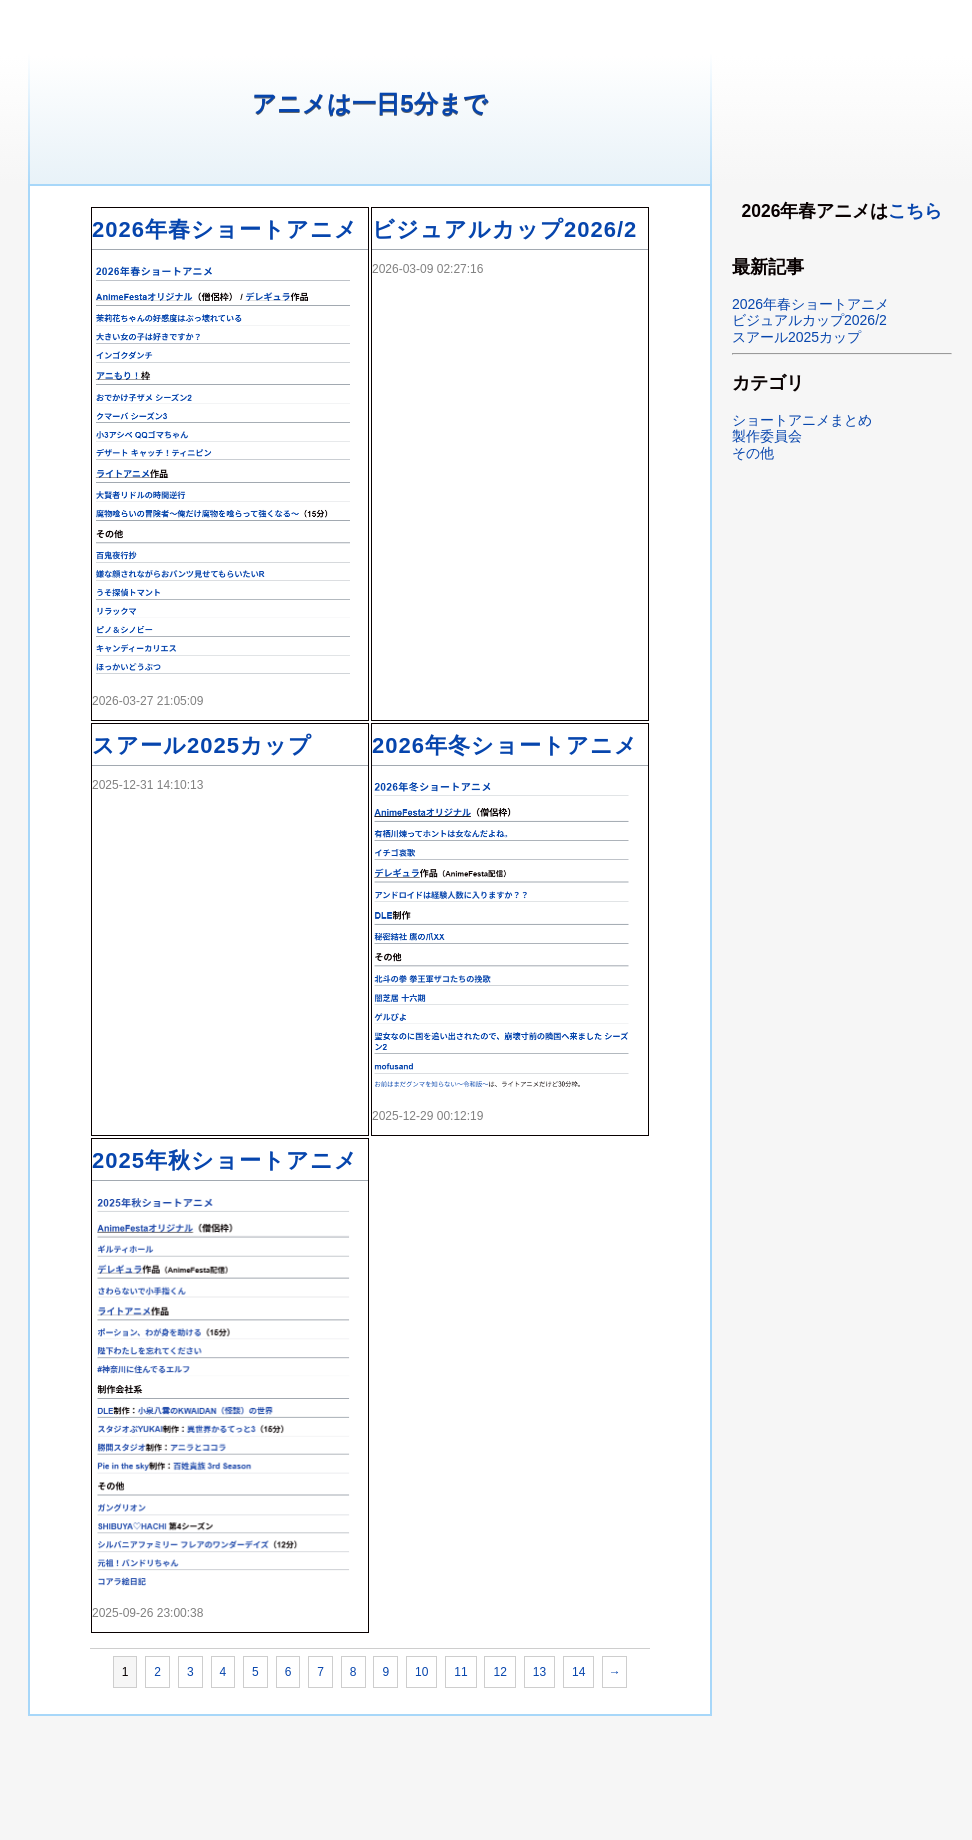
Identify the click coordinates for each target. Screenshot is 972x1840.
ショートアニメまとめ (802, 420)
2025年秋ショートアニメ (225, 1160)
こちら (915, 211)
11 (460, 1672)
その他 (753, 453)
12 (499, 1672)
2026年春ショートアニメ (225, 229)
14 (578, 1672)
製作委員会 (767, 436)
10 (421, 1672)
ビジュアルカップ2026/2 (504, 229)
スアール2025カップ (202, 745)
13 (539, 1672)
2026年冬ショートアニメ (505, 745)
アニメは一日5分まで (369, 103)
